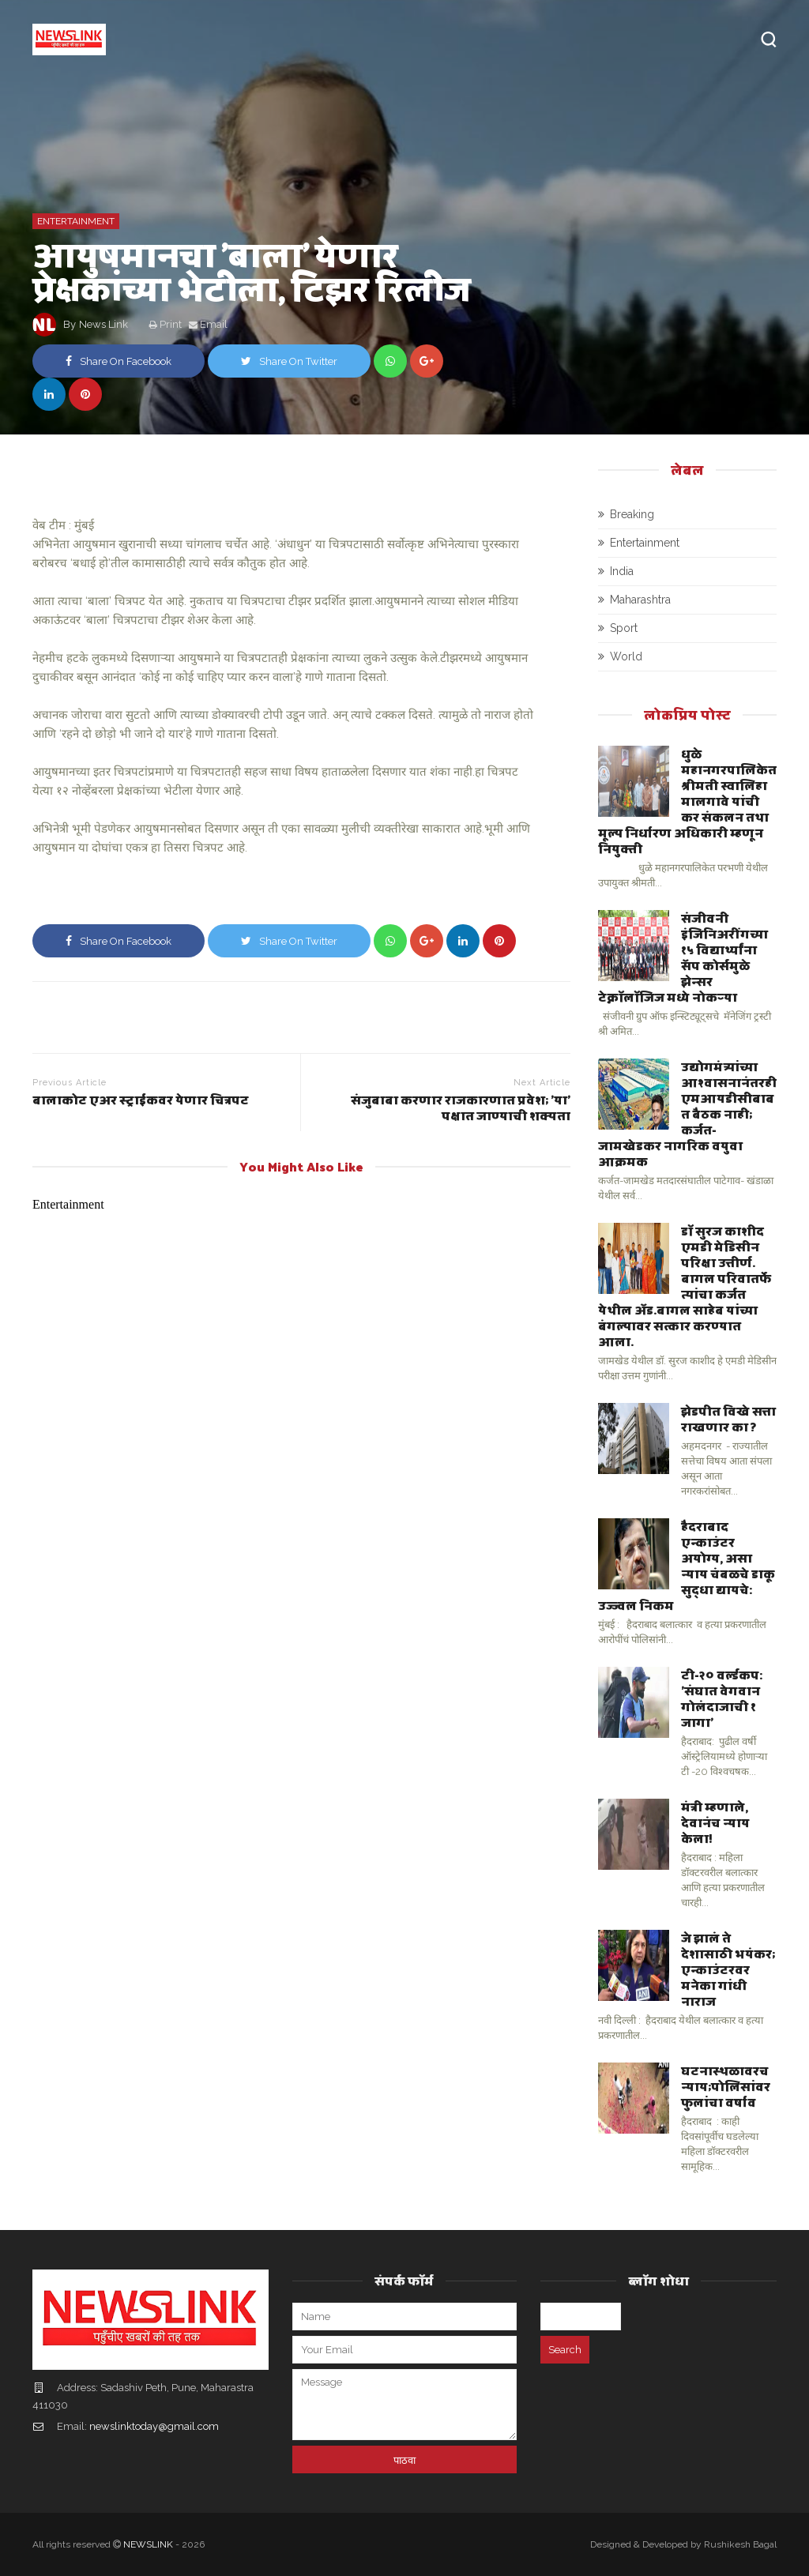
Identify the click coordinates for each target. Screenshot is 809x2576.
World (626, 656)
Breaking (632, 514)
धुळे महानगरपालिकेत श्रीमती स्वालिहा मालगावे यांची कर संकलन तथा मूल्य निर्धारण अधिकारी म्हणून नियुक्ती (687, 801)
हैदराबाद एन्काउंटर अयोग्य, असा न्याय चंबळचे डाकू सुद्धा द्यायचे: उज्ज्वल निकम (686, 1565)
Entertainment (76, 221)
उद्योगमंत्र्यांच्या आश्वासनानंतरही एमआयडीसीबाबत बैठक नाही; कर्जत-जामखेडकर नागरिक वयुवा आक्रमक (687, 1113)
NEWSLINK (148, 2544)
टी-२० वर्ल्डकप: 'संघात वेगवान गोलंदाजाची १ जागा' (721, 1698)
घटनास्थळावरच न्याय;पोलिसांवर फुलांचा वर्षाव (725, 2085)
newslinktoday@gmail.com (154, 2426)
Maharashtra (640, 599)
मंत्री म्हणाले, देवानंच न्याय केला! (715, 1822)
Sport (624, 628)
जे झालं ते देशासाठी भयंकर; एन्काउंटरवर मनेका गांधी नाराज (728, 1969)
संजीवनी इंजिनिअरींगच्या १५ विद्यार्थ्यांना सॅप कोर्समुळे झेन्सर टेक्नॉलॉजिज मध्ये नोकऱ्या (683, 957)
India (622, 571)
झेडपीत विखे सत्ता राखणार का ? (728, 1418)
